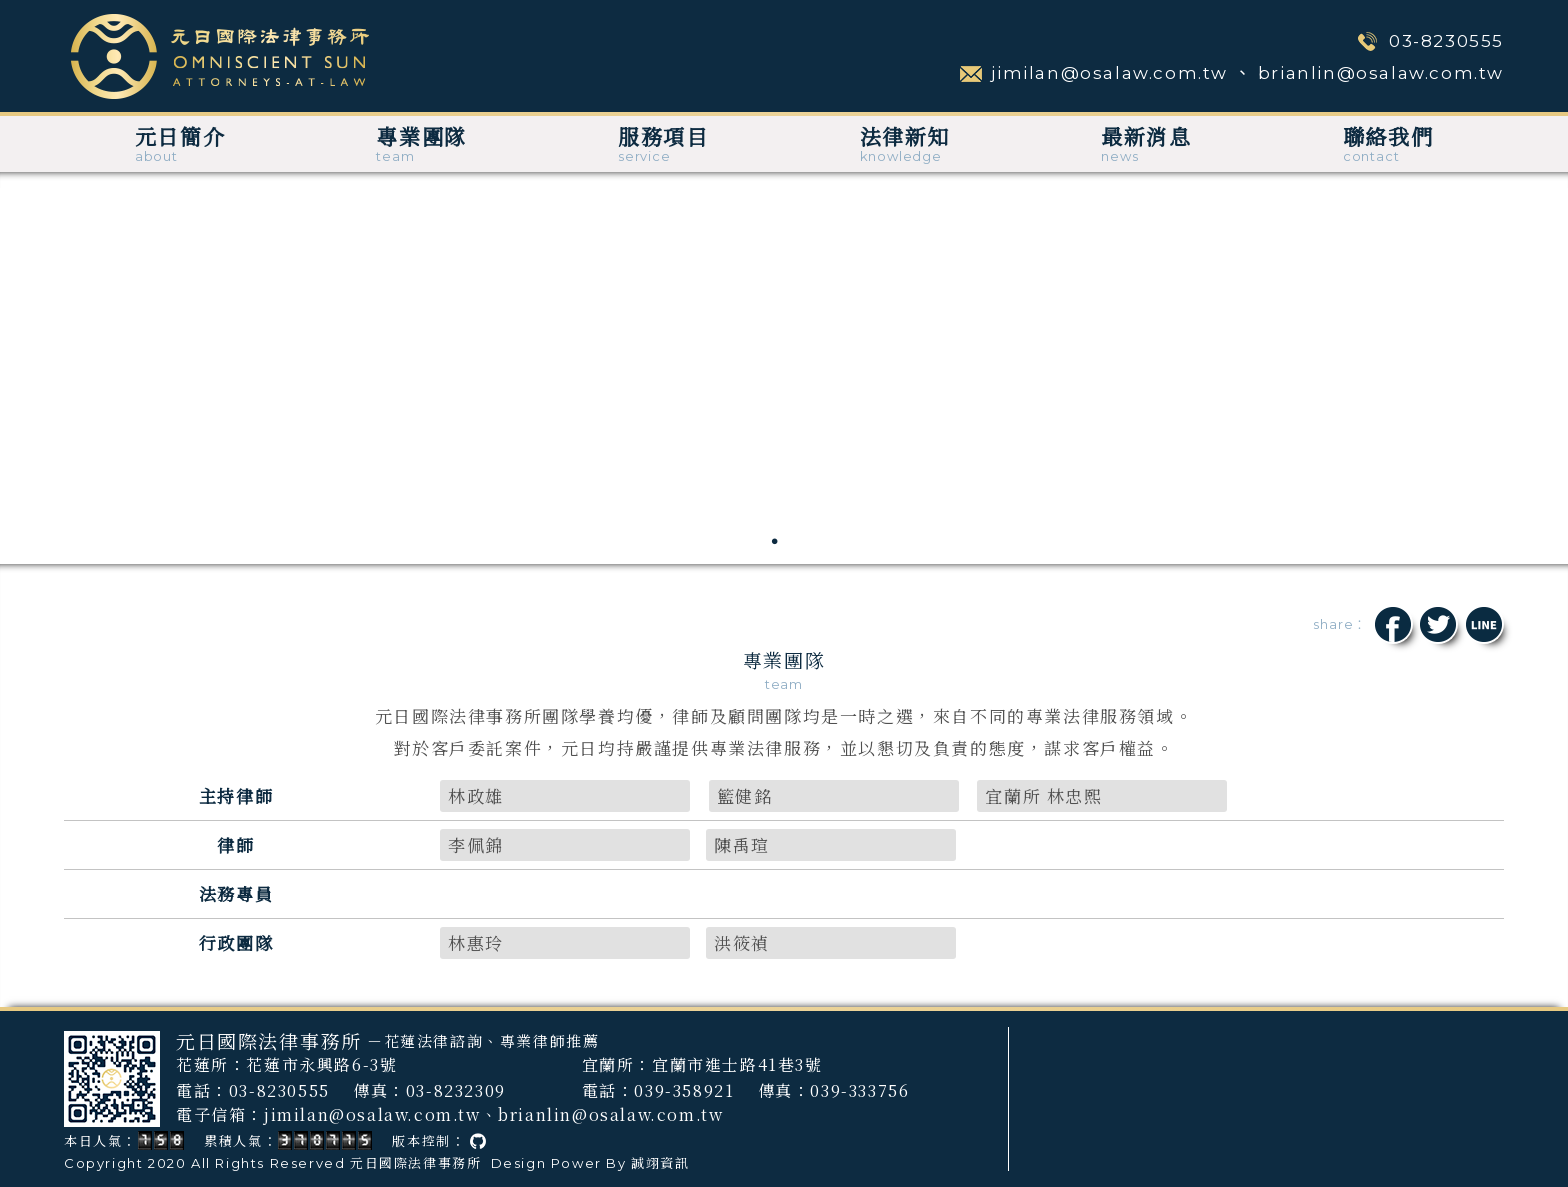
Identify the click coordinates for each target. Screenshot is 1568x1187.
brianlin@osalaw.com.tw (1381, 73)
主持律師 (236, 795)
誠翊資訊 (660, 1163)
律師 (235, 844)
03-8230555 (1446, 41)
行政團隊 (236, 942)
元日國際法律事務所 (415, 1163)
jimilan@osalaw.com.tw (1109, 73)
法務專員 (236, 893)
